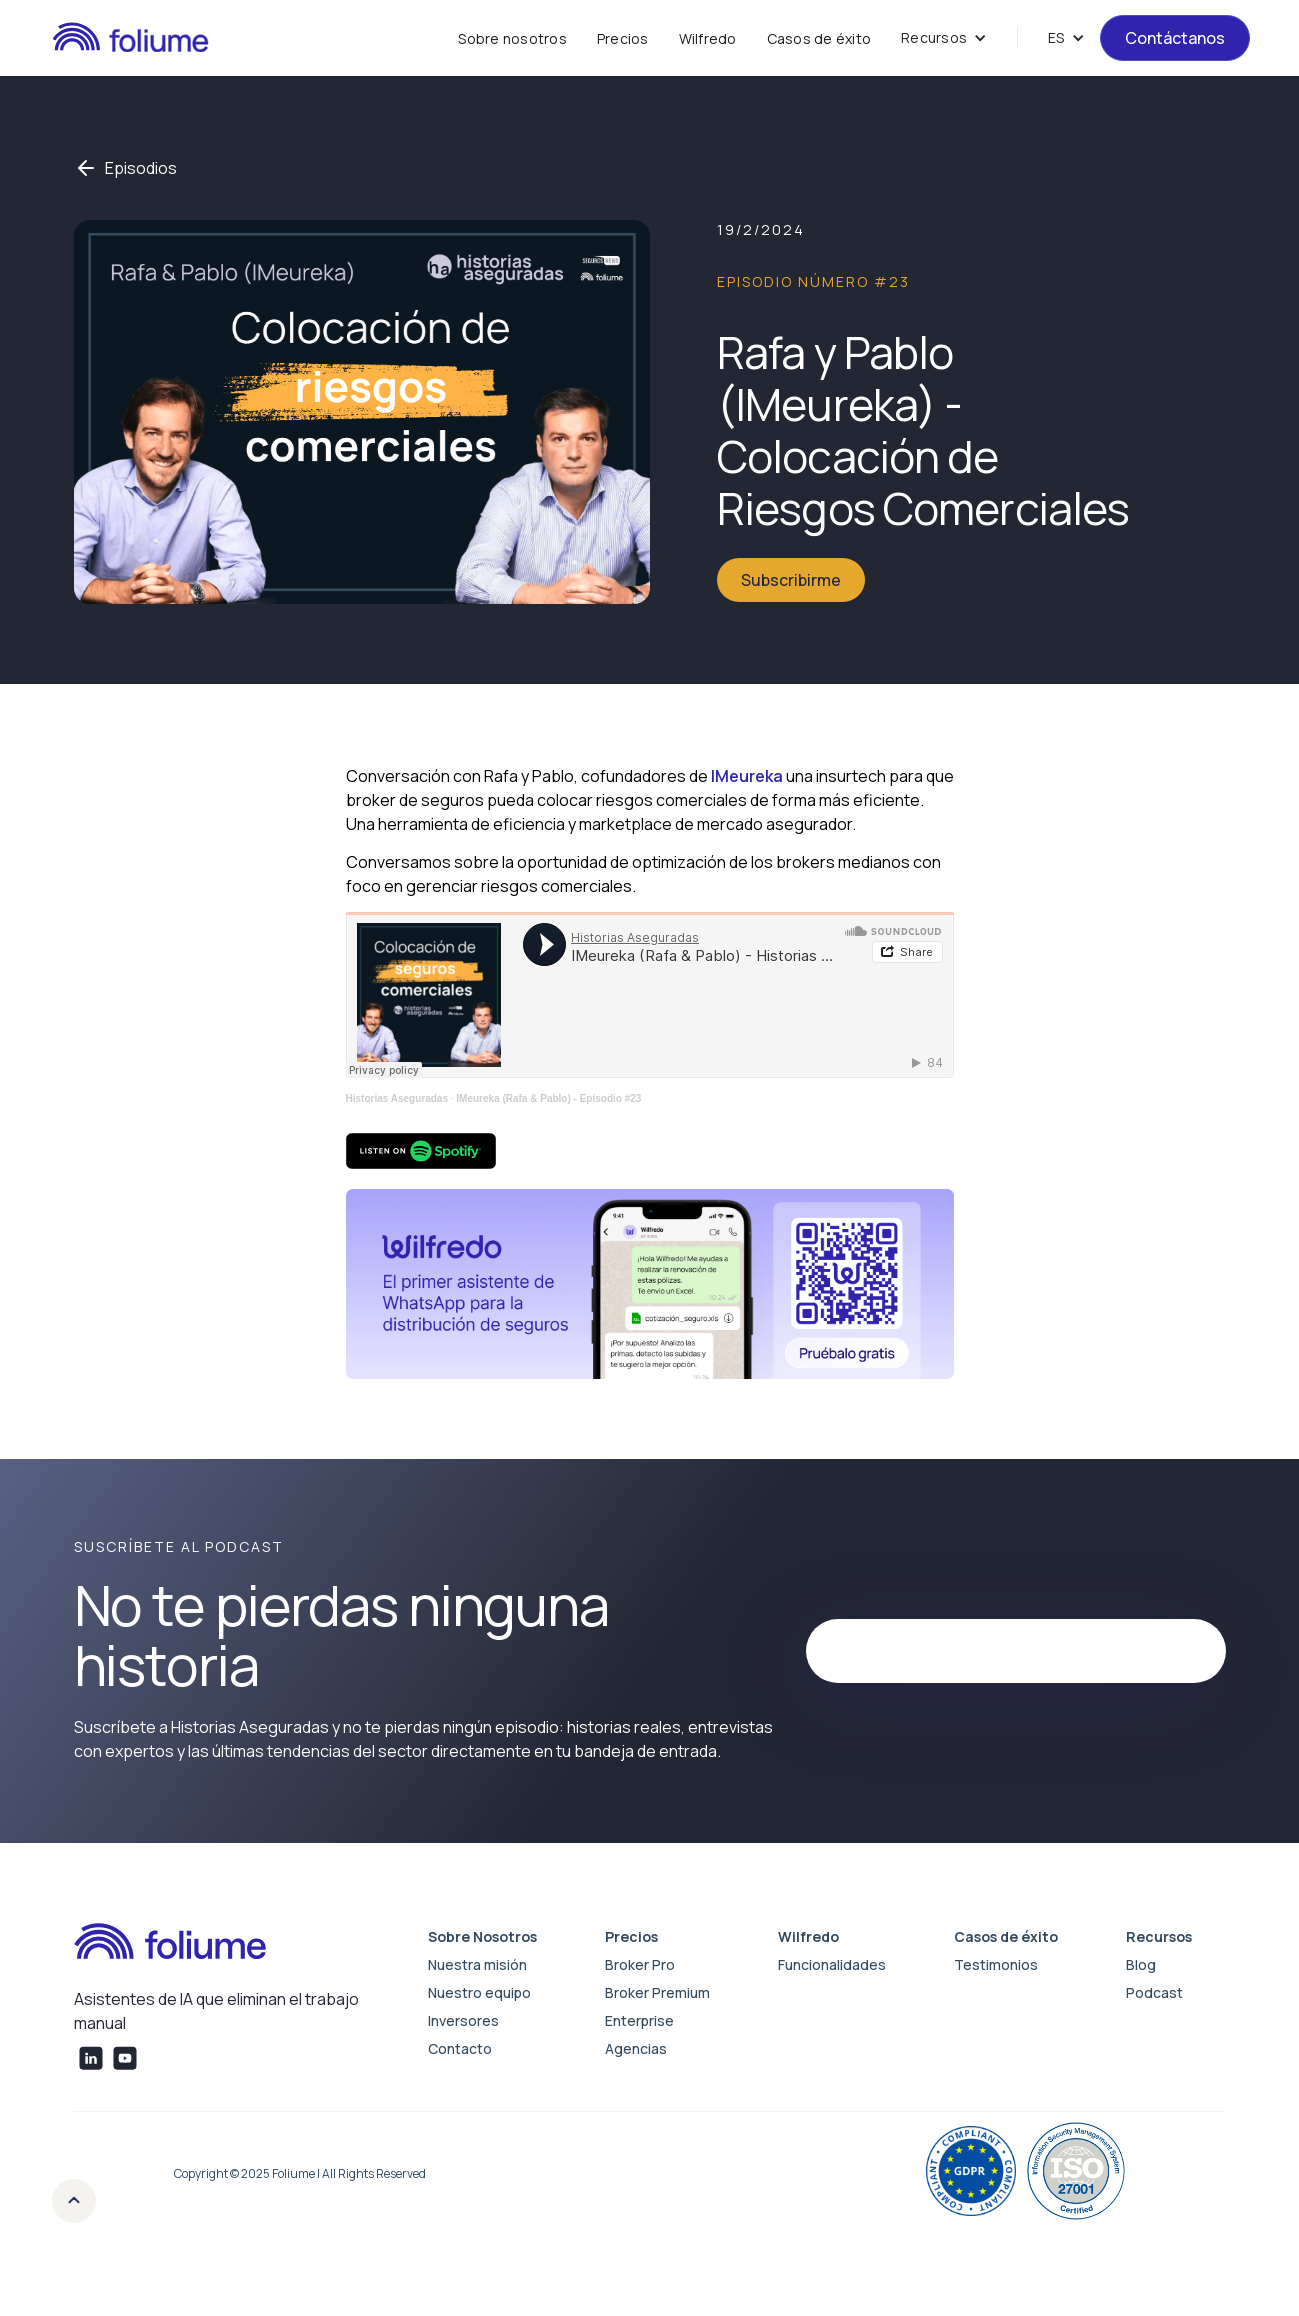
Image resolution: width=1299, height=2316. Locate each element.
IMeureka (747, 776)
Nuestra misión (477, 1964)
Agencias (636, 2048)
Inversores (463, 2020)
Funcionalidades (832, 1964)
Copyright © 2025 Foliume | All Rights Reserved (300, 2173)
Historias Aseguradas (397, 1098)
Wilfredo (708, 38)
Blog (1141, 1964)
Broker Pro (640, 1964)
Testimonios (996, 1964)
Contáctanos (1175, 38)
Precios (623, 38)
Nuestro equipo (479, 1992)
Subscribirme (791, 580)
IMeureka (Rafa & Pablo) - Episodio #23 (548, 1098)
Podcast (1154, 1992)
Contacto (460, 2048)
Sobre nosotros (512, 38)
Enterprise (639, 2020)
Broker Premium (657, 1992)
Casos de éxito (819, 38)
